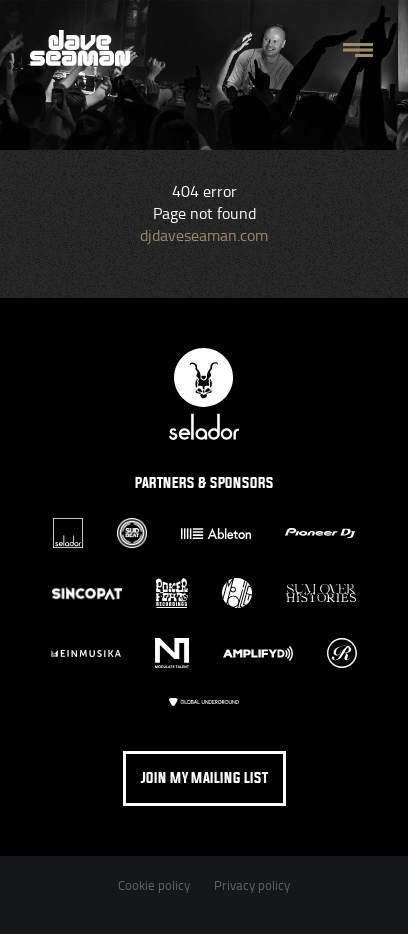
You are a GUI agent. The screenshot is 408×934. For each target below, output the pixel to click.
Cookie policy (154, 885)
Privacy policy (252, 885)
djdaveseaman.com (204, 235)
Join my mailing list (204, 778)
